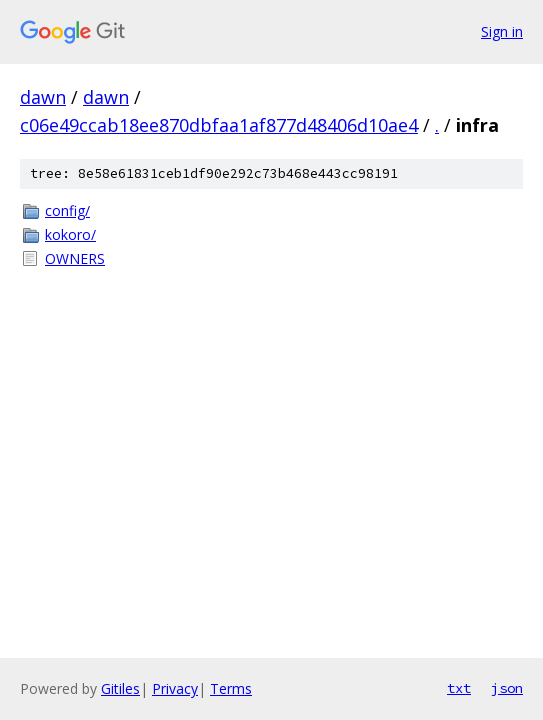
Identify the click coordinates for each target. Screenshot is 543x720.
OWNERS (75, 258)
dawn (43, 97)
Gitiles (120, 688)
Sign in (502, 31)
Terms (231, 688)
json (507, 688)
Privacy (175, 688)
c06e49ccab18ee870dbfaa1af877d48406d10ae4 (219, 125)
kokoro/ (70, 234)
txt (459, 688)
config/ (67, 210)
